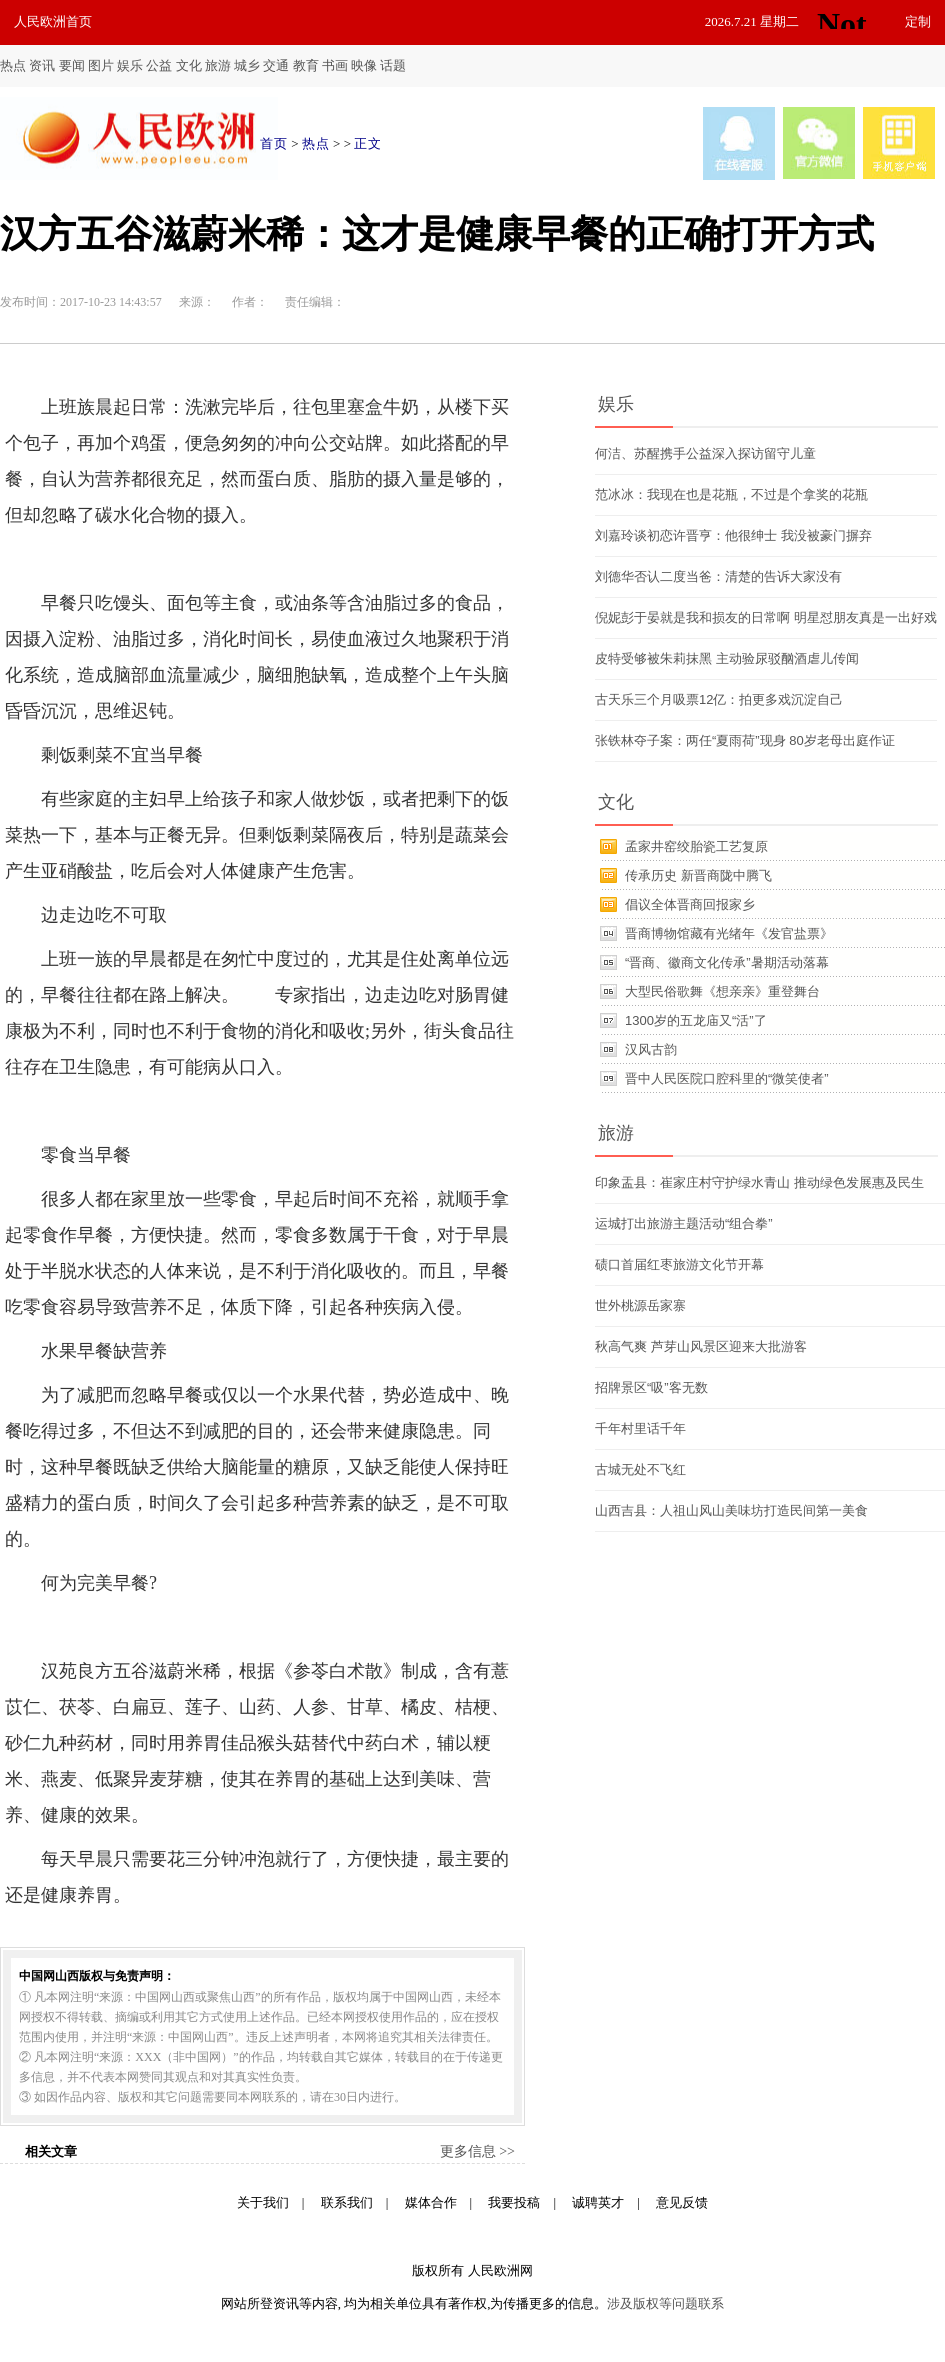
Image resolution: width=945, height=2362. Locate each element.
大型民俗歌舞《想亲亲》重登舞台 (722, 991)
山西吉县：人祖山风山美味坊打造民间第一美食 (731, 1510)
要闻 (72, 65)
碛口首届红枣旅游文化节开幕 (679, 1264)
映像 (364, 65)
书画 (335, 65)
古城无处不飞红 (640, 1469)
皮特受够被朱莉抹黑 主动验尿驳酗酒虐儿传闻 (727, 658)
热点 (13, 65)
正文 (368, 143)
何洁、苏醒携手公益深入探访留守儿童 (705, 453)
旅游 (218, 65)
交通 (276, 65)
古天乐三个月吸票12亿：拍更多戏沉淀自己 (719, 699)
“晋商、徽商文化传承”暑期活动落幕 (727, 962)
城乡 (247, 65)
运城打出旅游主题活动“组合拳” (684, 1223)
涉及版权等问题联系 (665, 2303)
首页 (274, 143)
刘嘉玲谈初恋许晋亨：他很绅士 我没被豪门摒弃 (733, 535)
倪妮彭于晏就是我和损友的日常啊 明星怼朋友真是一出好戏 (766, 617)
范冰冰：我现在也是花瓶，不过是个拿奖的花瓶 (731, 494)
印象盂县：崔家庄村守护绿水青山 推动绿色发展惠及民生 (759, 1182)
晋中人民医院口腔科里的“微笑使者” (727, 1078)
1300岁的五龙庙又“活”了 (696, 1020)
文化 (189, 65)
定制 (918, 21)
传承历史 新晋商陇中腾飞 (698, 875)
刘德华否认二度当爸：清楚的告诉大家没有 (718, 576)
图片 (101, 65)
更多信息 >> (477, 2151)
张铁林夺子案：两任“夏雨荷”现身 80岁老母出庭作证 (745, 740)
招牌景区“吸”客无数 (651, 1387)
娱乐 (130, 65)
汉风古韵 (651, 1049)
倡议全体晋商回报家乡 (690, 904)
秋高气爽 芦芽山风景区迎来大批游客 (701, 1346)
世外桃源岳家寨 (640, 1305)
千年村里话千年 (640, 1428)
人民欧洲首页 (53, 21)
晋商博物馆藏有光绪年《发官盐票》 (729, 933)
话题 (393, 65)
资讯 (42, 65)
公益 (159, 65)
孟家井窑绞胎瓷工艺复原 (696, 846)
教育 (306, 65)
